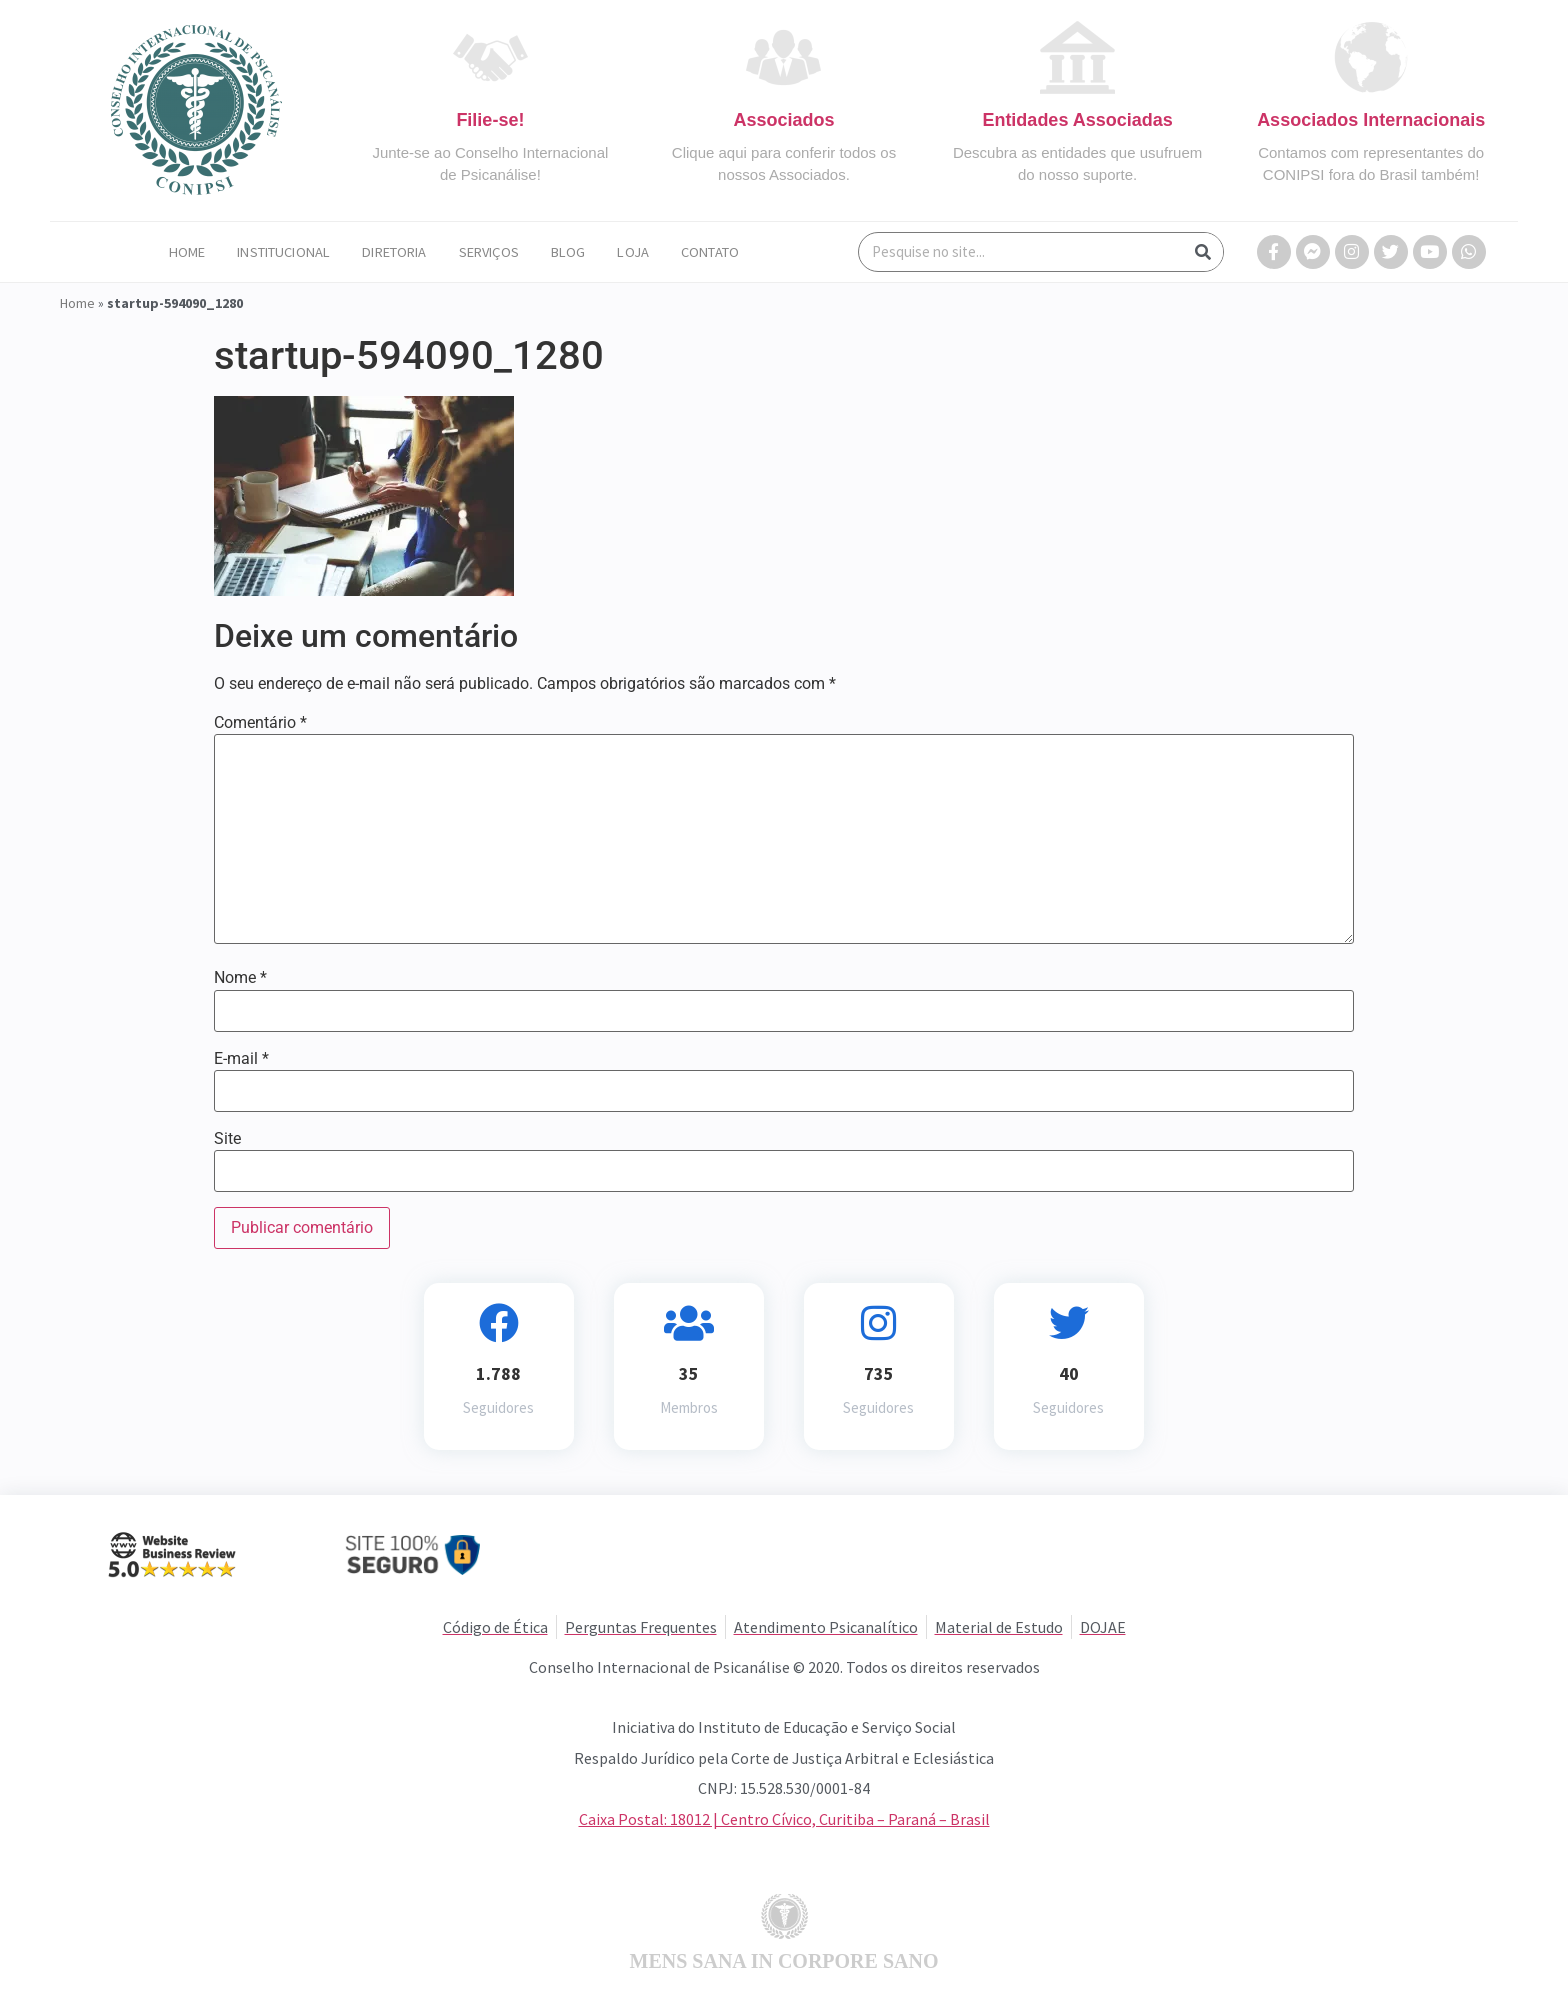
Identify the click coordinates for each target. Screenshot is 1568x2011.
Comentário (260, 723)
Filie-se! (490, 120)
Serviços (489, 252)
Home (187, 252)
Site (227, 1139)
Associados (783, 120)
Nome (240, 978)
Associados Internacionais (1371, 120)
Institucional (283, 252)
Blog (568, 252)
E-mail (241, 1059)
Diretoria (394, 252)
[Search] (1203, 252)
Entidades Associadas (1077, 120)
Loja (633, 252)
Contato (710, 252)
